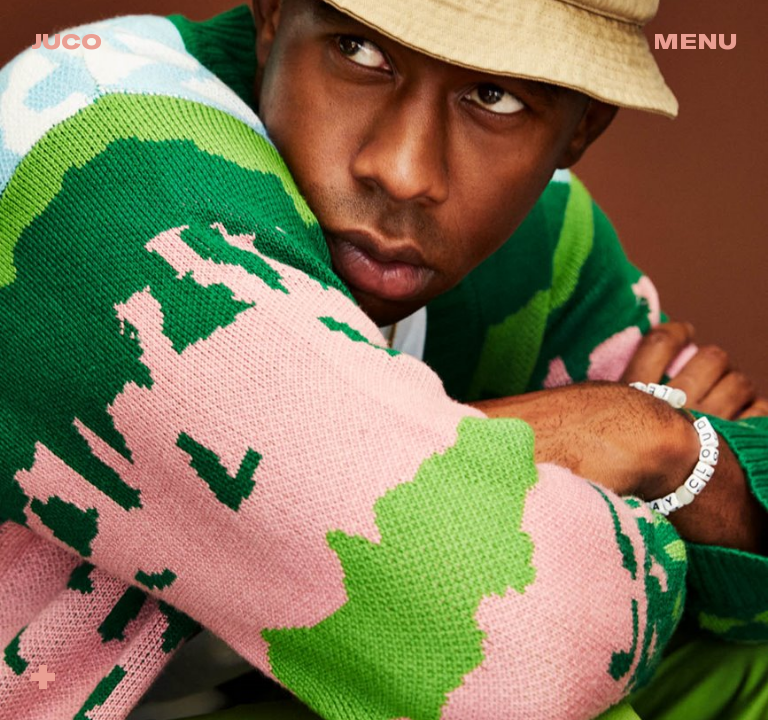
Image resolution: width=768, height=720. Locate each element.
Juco (66, 41)
